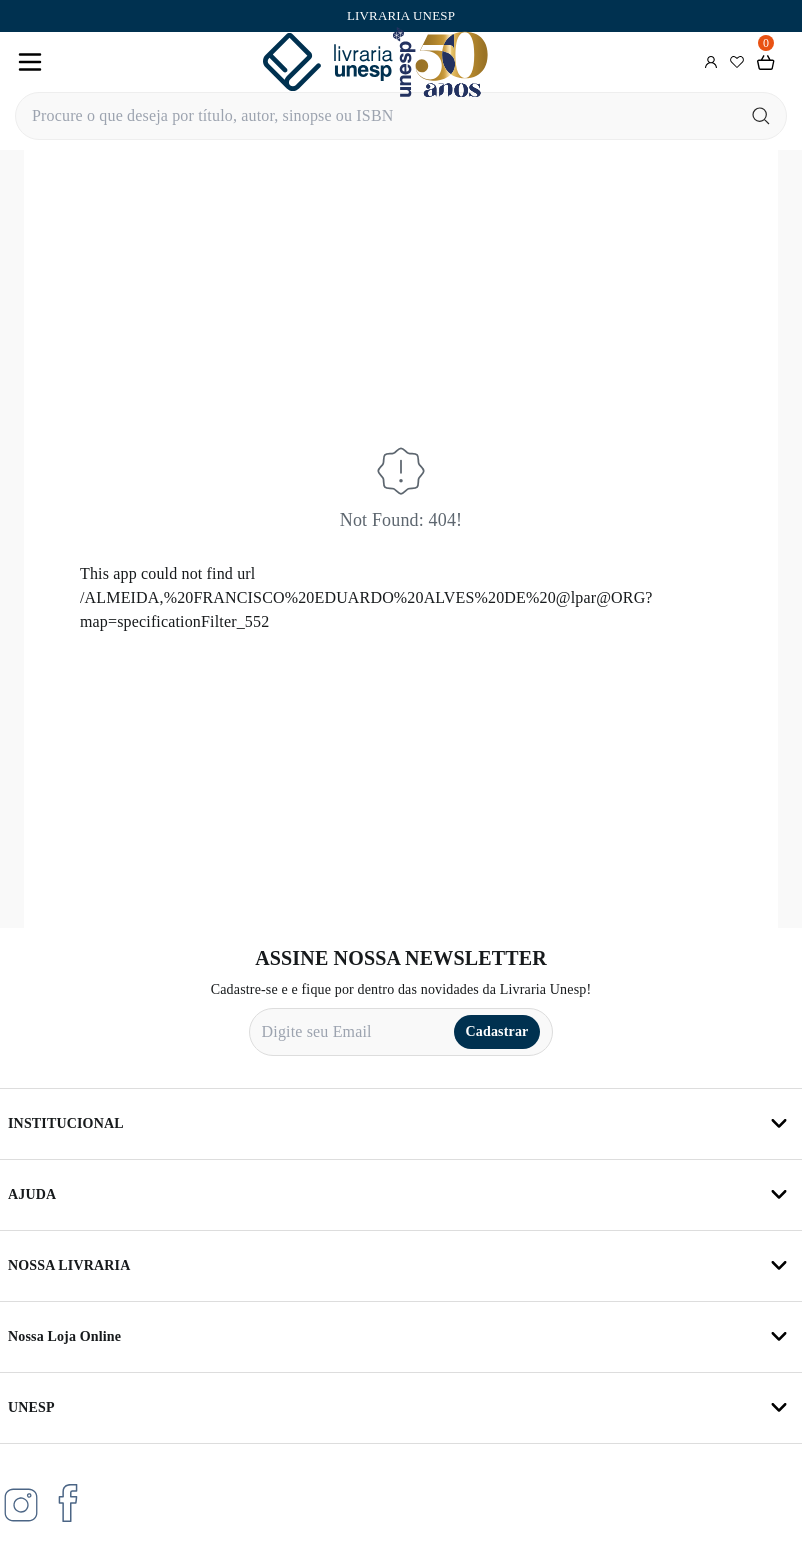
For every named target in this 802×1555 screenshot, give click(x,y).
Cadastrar (497, 1031)
